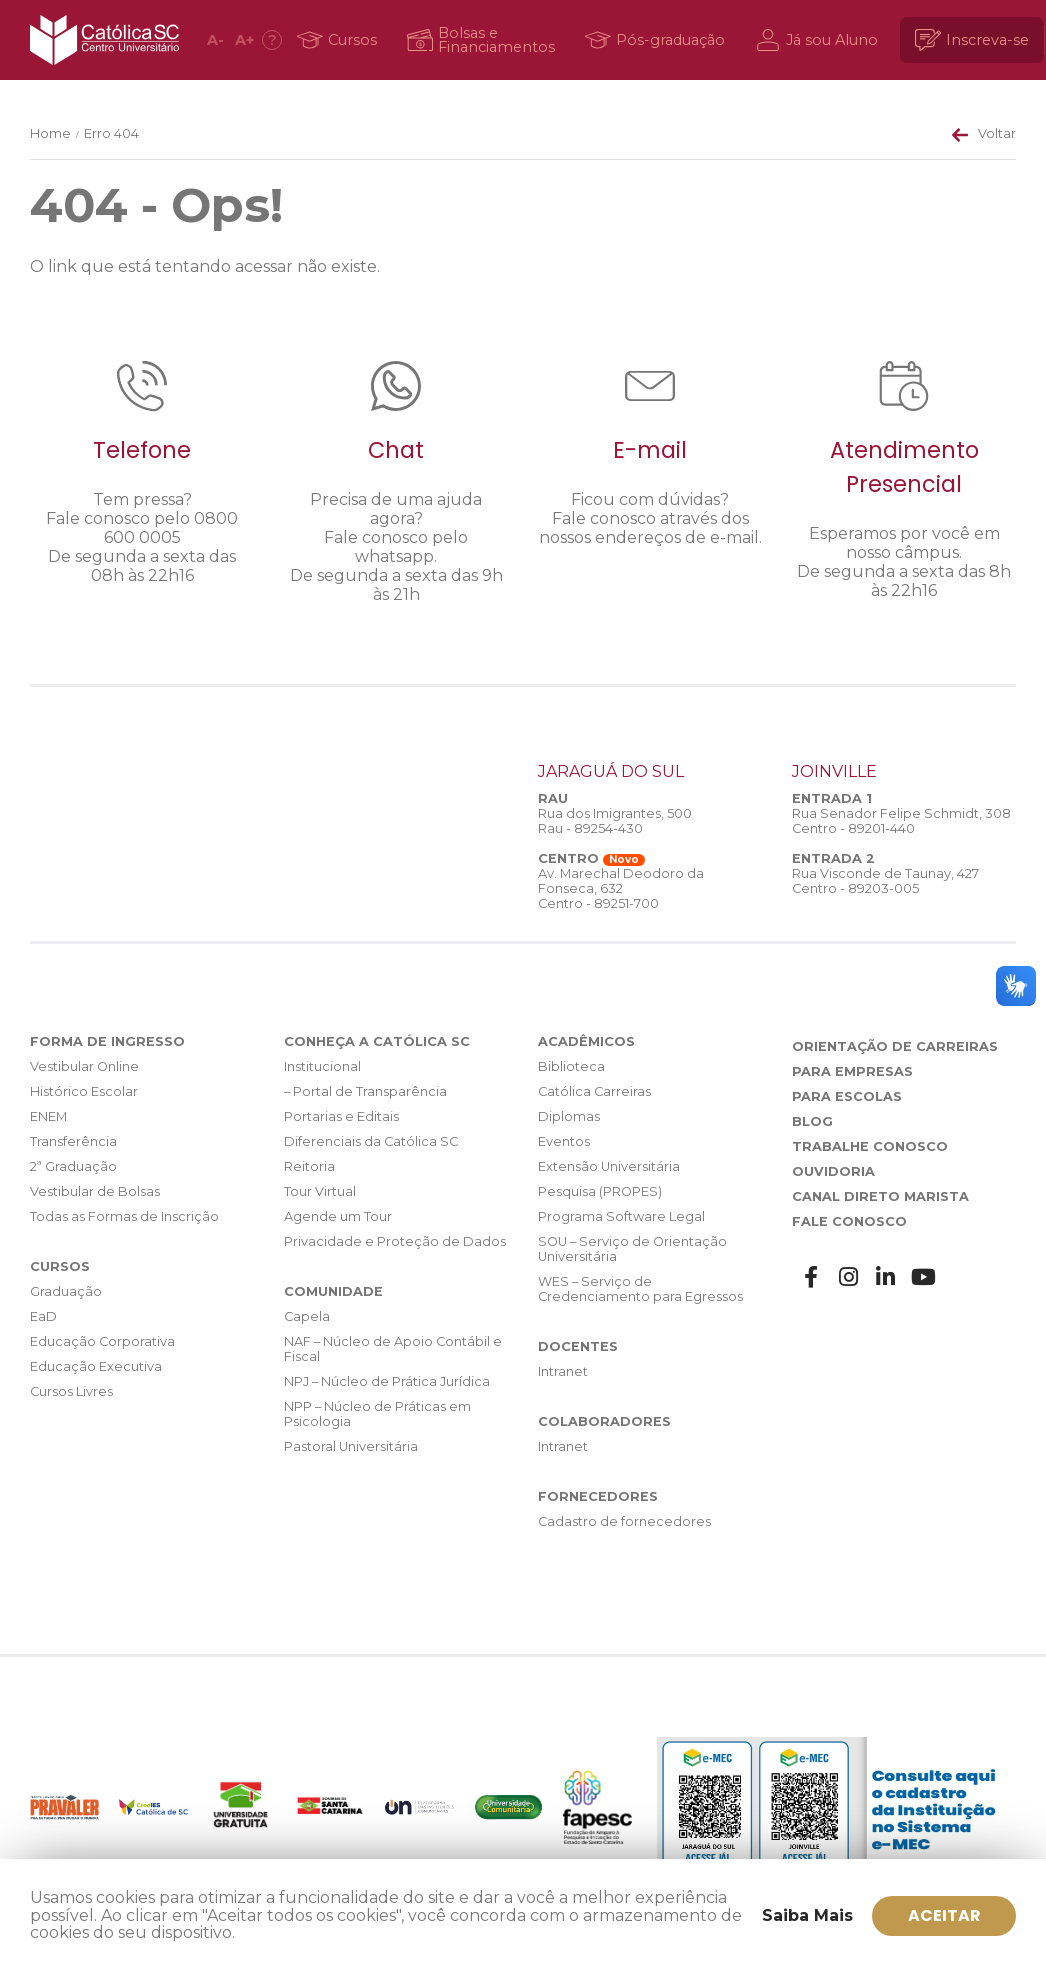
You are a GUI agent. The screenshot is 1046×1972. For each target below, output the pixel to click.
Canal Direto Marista (880, 1196)
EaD (43, 1316)
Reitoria (309, 1166)
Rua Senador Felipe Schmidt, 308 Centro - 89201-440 (901, 821)
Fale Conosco (849, 1221)
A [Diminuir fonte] (215, 40)
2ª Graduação (73, 1166)
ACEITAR (944, 1915)
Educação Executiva (96, 1366)
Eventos (564, 1141)
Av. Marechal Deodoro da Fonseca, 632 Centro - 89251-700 (621, 888)
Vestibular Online (84, 1066)
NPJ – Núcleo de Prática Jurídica (387, 1381)
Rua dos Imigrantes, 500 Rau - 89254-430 (615, 821)
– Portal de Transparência (365, 1091)
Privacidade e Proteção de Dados (395, 1241)
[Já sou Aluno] (820, 40)
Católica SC (104, 40)
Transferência (73, 1141)
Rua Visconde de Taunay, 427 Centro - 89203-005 (885, 881)
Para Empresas (852, 1071)
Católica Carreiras (594, 1091)
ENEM (48, 1116)
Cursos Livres (71, 1391)
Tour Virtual (320, 1191)
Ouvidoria (833, 1171)
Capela (307, 1316)
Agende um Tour (338, 1216)
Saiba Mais (807, 1915)
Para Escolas (847, 1096)
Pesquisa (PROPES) (600, 1191)
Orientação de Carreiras (895, 1046)
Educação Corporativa (102, 1341)
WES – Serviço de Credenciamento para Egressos (640, 1289)
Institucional (322, 1066)
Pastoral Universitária (351, 1446)
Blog (812, 1121)
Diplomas (569, 1116)
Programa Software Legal (621, 1216)
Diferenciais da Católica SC (371, 1141)
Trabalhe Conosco (870, 1146)
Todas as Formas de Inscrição (124, 1216)
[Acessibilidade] (272, 40)
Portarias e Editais (341, 1116)
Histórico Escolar (84, 1091)
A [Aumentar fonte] (244, 40)
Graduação (66, 1291)
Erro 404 (111, 133)
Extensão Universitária (609, 1166)
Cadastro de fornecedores (624, 1521)
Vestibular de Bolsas (95, 1191)
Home (50, 133)
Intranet (563, 1371)
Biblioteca (571, 1066)
